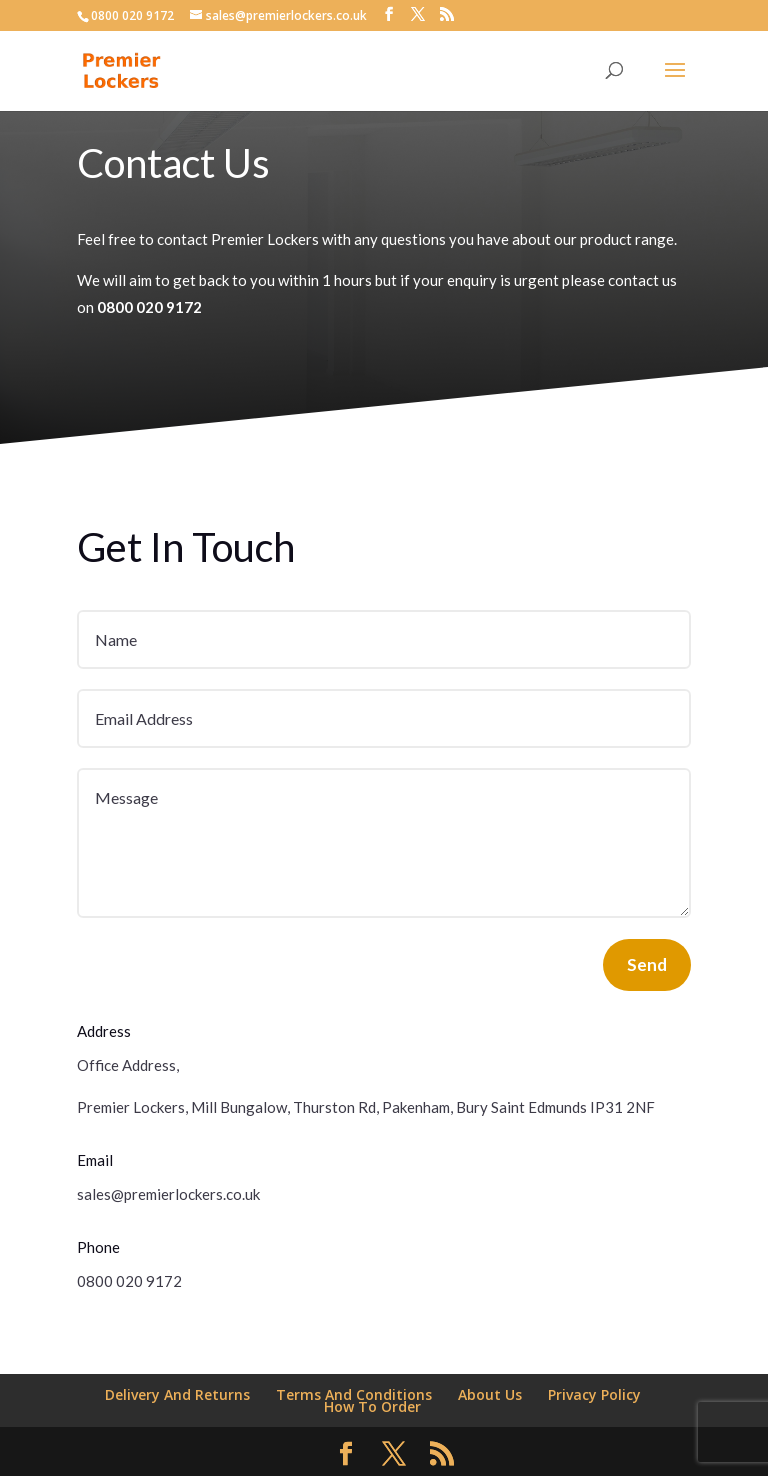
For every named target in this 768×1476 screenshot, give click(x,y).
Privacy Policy (594, 1394)
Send (647, 964)
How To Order (372, 1406)
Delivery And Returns (177, 1394)
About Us (490, 1394)
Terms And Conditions (354, 1394)
